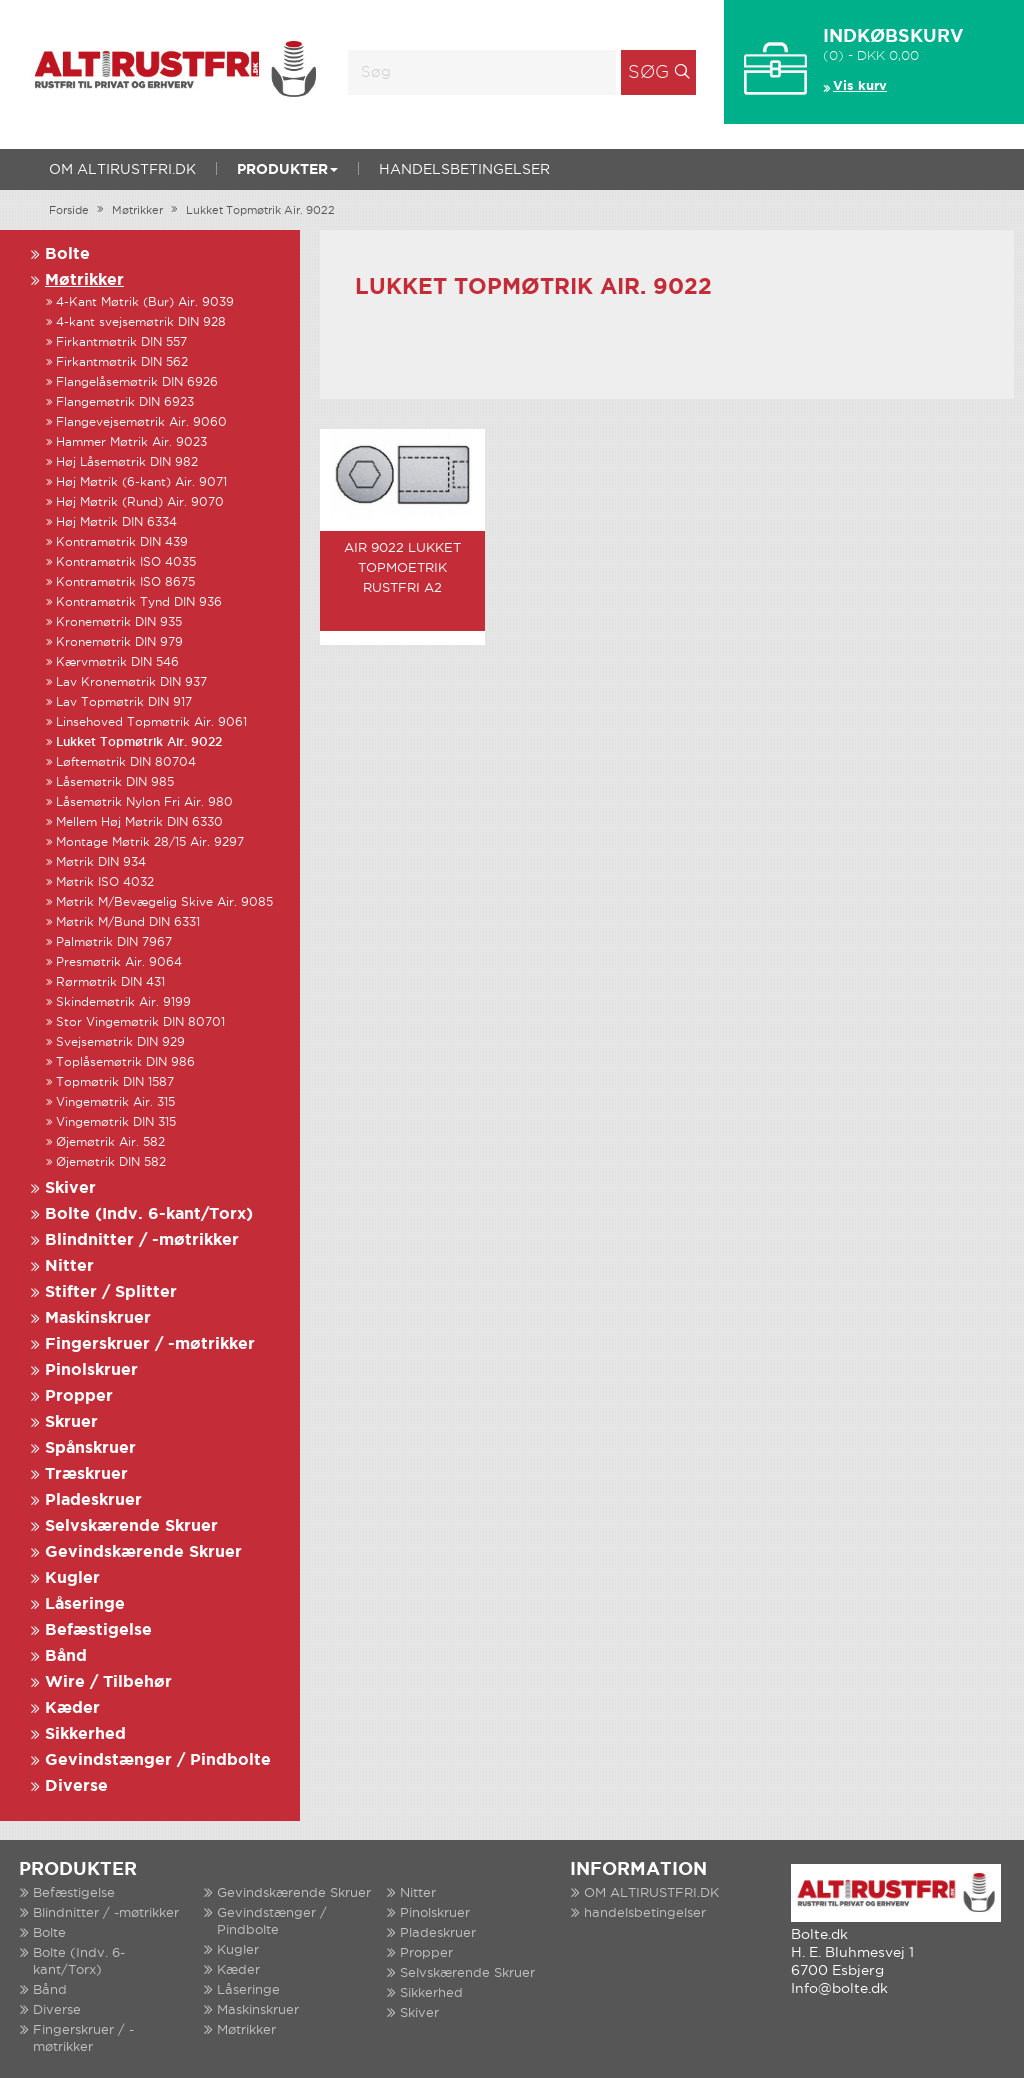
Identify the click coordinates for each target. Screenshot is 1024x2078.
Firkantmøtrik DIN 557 (121, 342)
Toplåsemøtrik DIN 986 (125, 1062)
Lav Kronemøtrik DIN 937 (131, 682)
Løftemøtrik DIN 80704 (126, 762)
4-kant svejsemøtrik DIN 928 (141, 322)
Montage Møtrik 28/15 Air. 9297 (150, 842)
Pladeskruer (93, 1500)
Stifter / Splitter (111, 1292)
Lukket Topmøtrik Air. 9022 (260, 211)
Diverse (76, 1786)
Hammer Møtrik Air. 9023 (131, 442)
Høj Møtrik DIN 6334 (116, 522)
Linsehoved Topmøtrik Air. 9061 (151, 722)
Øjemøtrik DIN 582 (111, 1162)
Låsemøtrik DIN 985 (115, 782)
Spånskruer (90, 1448)
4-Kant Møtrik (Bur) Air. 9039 (145, 302)
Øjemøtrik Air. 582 (110, 1142)
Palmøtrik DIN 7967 (114, 942)
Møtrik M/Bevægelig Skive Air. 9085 (164, 902)
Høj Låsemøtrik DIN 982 (127, 462)
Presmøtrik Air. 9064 (119, 962)
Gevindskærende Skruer (143, 1552)
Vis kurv (860, 86)
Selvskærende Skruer (131, 1526)
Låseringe (85, 1604)
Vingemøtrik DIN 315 (116, 1122)
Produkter (287, 170)
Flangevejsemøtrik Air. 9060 (141, 422)
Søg (648, 73)
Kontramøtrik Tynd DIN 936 (139, 602)
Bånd (66, 1656)
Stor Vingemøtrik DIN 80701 (140, 1022)
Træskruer (86, 1474)
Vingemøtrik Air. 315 (115, 1102)
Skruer (71, 1422)
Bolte (67, 254)
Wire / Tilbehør (108, 1682)
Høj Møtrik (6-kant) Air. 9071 (141, 482)
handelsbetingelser (464, 170)
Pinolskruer (91, 1370)
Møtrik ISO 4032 (105, 882)
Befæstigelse (98, 1630)
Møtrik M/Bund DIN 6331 (128, 922)
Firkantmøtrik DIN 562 (122, 362)
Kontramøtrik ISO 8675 (125, 582)
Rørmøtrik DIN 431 (110, 982)
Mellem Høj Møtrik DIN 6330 (139, 822)
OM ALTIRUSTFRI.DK (122, 170)
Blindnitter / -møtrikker (142, 1240)
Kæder (72, 1708)
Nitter (69, 1266)
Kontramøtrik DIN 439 (122, 542)
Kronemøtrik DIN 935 (119, 622)
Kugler (72, 1578)
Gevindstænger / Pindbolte (158, 1760)
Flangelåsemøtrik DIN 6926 (137, 382)
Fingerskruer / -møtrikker (150, 1344)
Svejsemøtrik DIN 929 (120, 1042)
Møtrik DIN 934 (101, 862)
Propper (79, 1396)
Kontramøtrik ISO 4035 (126, 562)
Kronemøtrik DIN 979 (119, 642)
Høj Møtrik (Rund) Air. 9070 (140, 502)
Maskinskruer (98, 1318)
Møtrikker (137, 211)
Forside (69, 211)
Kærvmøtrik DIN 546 (117, 662)
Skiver (70, 1188)
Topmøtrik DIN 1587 (115, 1082)
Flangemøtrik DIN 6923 (125, 402)
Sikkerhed (85, 1734)
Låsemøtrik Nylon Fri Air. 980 (144, 802)
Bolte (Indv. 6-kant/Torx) (149, 1214)
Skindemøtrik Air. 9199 (123, 1002)
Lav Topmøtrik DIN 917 (124, 702)
